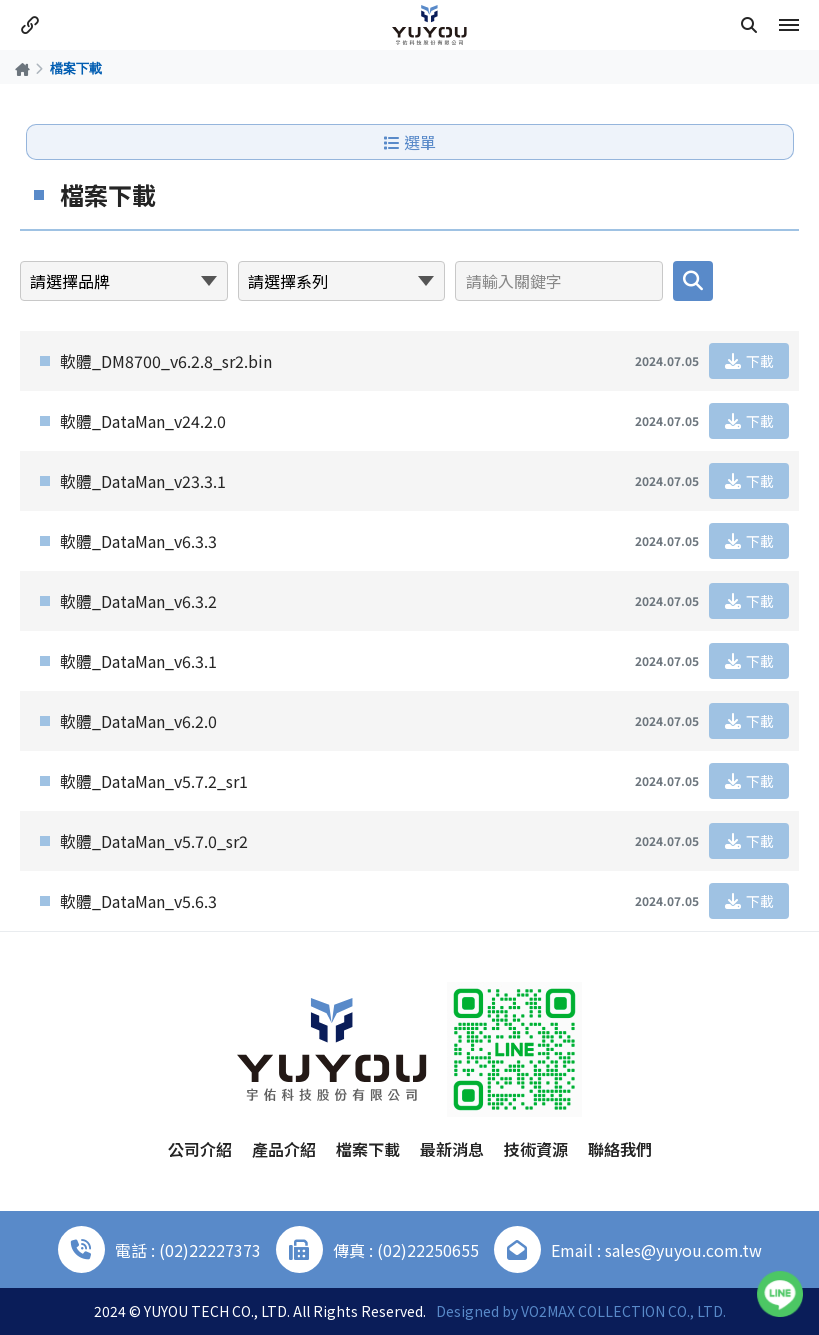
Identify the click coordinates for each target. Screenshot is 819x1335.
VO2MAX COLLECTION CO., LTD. (623, 1311)
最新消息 (452, 1149)
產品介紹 (284, 1149)
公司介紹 (200, 1149)
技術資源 (536, 1149)
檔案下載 (368, 1149)
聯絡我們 (620, 1149)
